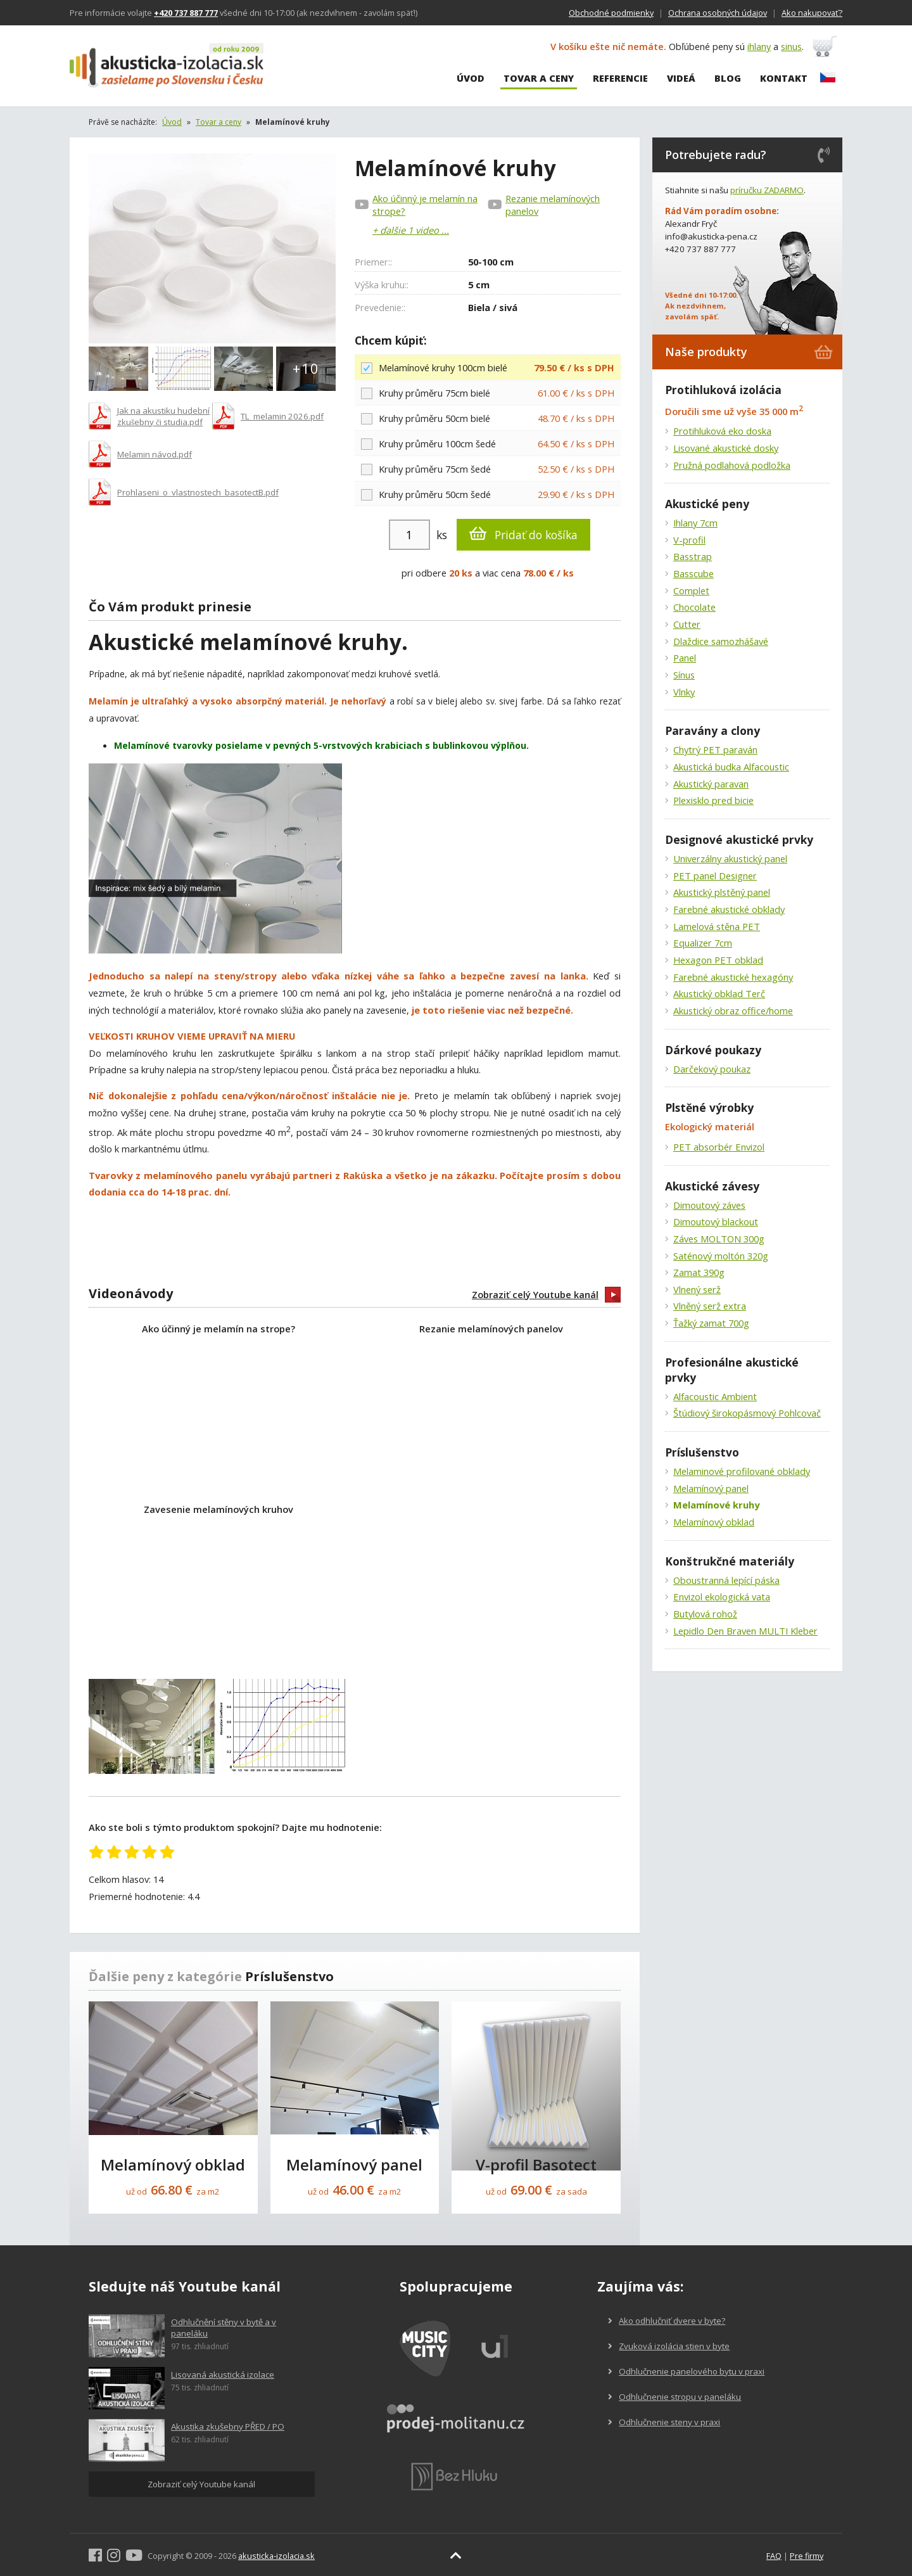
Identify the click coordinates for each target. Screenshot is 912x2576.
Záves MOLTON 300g (718, 1238)
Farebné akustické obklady (729, 909)
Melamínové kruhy (716, 1504)
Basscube (693, 573)
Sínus (684, 674)
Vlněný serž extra (709, 1305)
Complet (691, 590)
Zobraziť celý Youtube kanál (546, 1295)
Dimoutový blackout (715, 1221)
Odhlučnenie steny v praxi (664, 2422)
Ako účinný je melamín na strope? (425, 204)
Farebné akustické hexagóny (733, 977)
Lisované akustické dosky (725, 448)
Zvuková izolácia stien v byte (669, 2346)
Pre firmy (806, 2555)
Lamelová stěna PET (716, 926)
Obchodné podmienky (611, 12)
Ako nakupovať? (812, 12)
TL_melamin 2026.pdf (282, 416)
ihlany (763, 47)
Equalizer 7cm (702, 942)
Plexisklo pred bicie (713, 800)
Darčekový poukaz (711, 1068)
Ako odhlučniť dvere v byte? (666, 2320)
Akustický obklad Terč (719, 993)
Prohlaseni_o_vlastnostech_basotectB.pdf (198, 492)
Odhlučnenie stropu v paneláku (674, 2396)
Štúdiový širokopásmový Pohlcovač (747, 1412)
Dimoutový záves (709, 1205)
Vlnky (684, 691)
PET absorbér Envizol (718, 1146)
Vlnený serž (697, 1289)
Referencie (620, 79)
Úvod (470, 79)
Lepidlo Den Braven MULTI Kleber (745, 1630)
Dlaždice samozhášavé (720, 641)
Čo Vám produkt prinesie (170, 606)
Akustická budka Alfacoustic (731, 766)
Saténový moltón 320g (720, 1255)
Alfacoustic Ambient (715, 1396)
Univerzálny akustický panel (730, 858)
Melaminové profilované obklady (741, 1471)
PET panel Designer (715, 875)
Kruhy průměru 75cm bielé (487, 392)
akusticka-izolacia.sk (276, 2555)
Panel (684, 657)
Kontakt (784, 79)
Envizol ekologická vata (721, 1596)
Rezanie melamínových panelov (552, 204)
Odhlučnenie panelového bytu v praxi (686, 2371)
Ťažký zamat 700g (711, 1323)
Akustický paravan (711, 783)
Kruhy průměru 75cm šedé (487, 468)
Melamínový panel (711, 1488)
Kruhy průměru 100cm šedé (487, 443)
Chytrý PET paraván (715, 749)
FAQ (774, 2555)
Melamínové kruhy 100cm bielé (487, 367)
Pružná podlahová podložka (731, 465)
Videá (681, 79)
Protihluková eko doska (722, 430)
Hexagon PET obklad (718, 959)
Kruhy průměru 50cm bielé (487, 417)
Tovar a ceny (539, 79)
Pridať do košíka (523, 534)
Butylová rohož (705, 1613)
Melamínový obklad (713, 1521)
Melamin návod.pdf (154, 454)
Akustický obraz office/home (733, 1010)
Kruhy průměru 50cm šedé (487, 493)
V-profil (689, 539)
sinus (795, 47)
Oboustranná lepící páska (726, 1580)
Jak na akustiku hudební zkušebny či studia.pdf (163, 416)
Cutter (686, 624)
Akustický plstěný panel (721, 892)
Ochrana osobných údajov (717, 12)
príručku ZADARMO (767, 190)
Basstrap (692, 556)
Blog (727, 79)
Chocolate (694, 607)
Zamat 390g (699, 1272)
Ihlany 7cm (695, 522)
